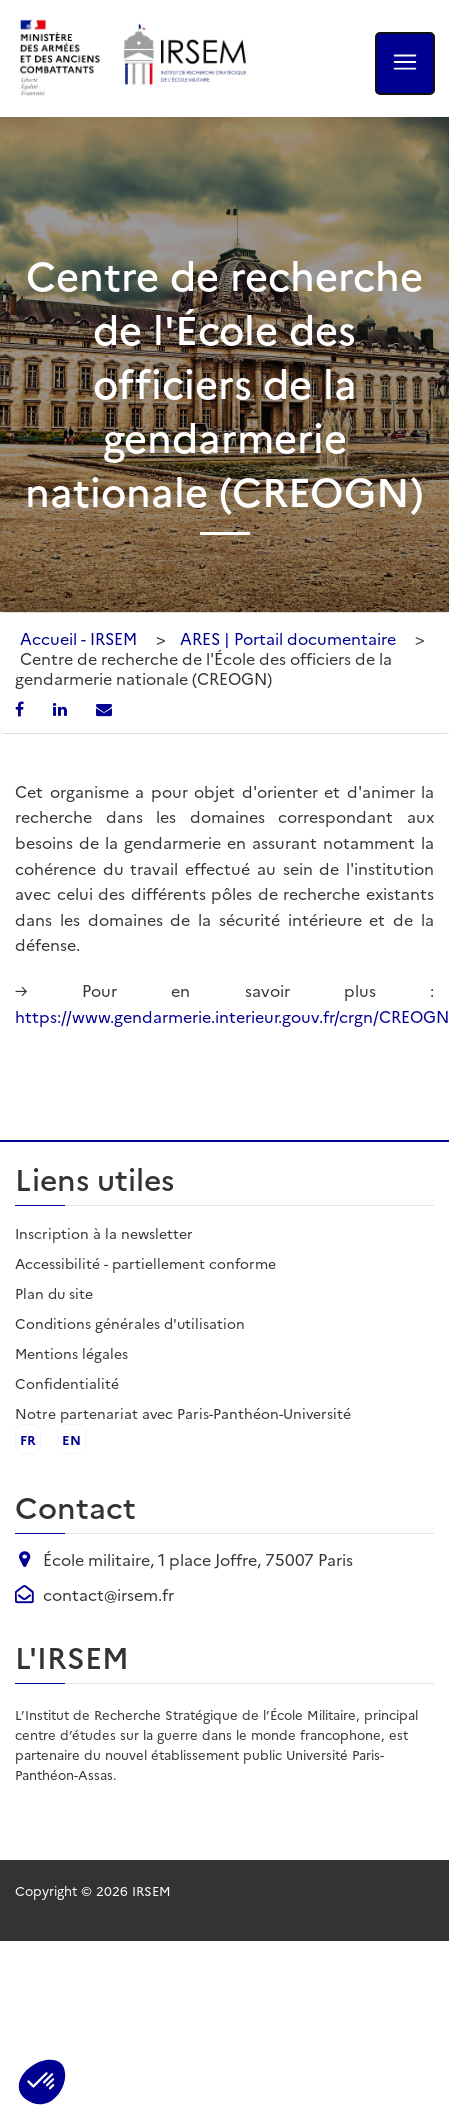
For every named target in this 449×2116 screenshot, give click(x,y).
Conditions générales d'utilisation (130, 1323)
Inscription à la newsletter (104, 1233)
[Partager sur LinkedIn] (62, 708)
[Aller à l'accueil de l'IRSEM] (184, 58)
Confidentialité (67, 1383)
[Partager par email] (104, 708)
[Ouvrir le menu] (405, 63)
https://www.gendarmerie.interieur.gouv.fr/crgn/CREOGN (232, 1016)
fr (28, 1439)
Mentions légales (71, 1353)
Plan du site (54, 1293)
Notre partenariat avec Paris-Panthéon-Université (183, 1413)
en (71, 1439)
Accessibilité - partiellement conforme (145, 1263)
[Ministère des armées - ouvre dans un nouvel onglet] (61, 58)
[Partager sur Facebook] (21, 708)
